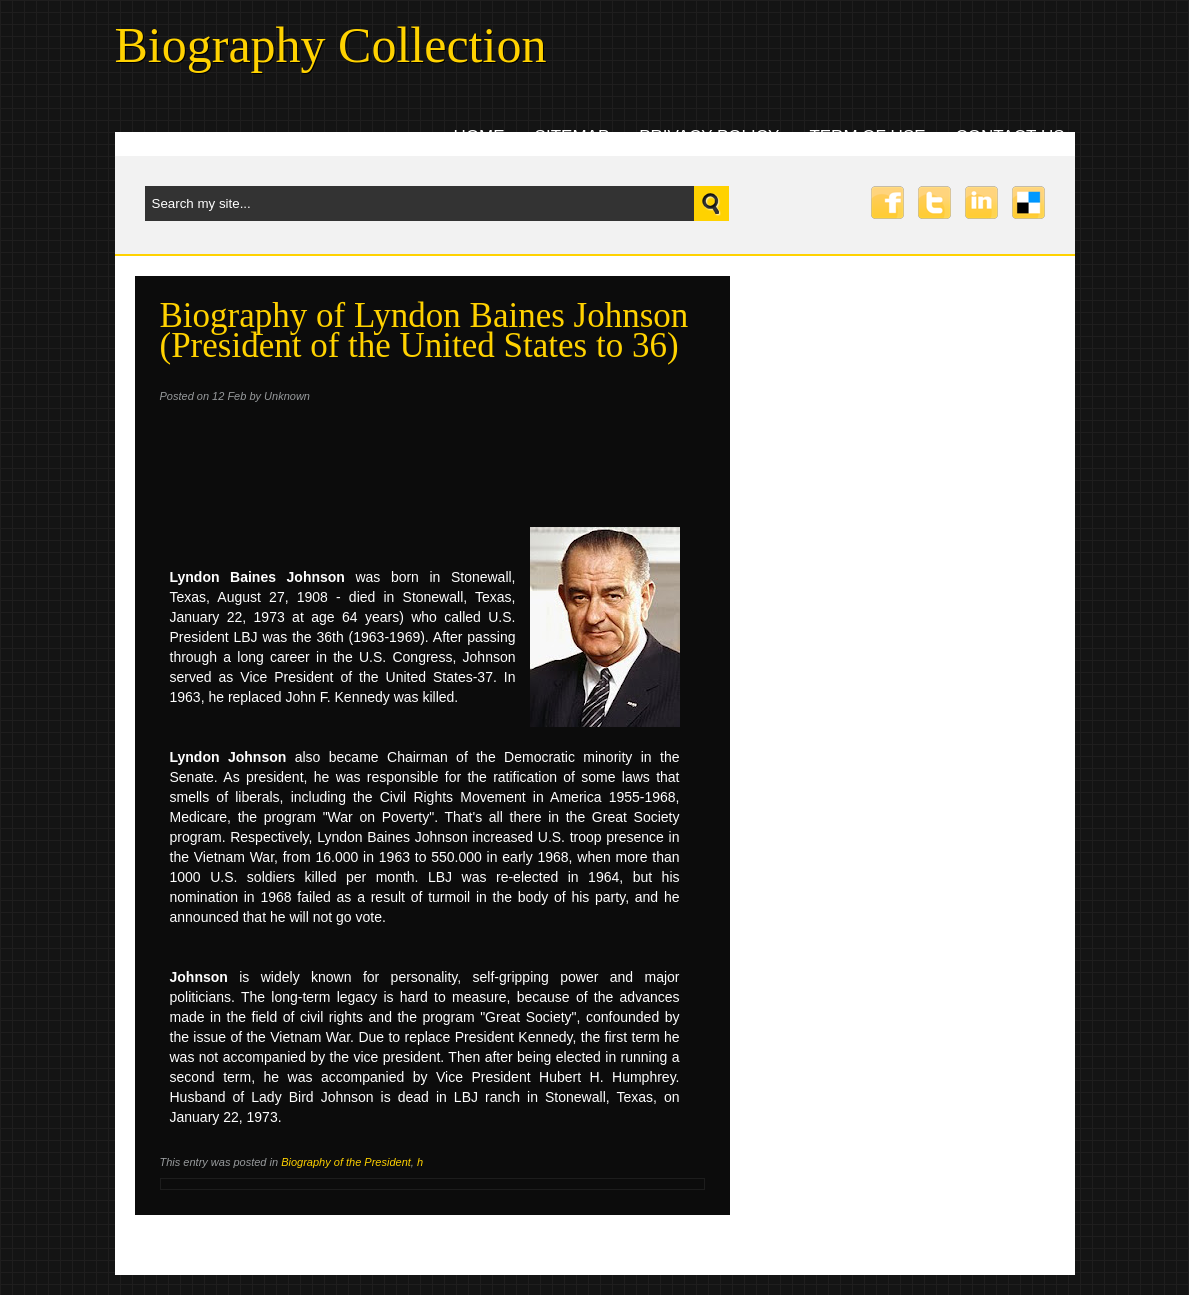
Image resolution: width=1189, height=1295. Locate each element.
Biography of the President (346, 1162)
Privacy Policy (709, 136)
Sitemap (572, 136)
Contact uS (1010, 136)
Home (479, 136)
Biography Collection (331, 45)
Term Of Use (867, 136)
